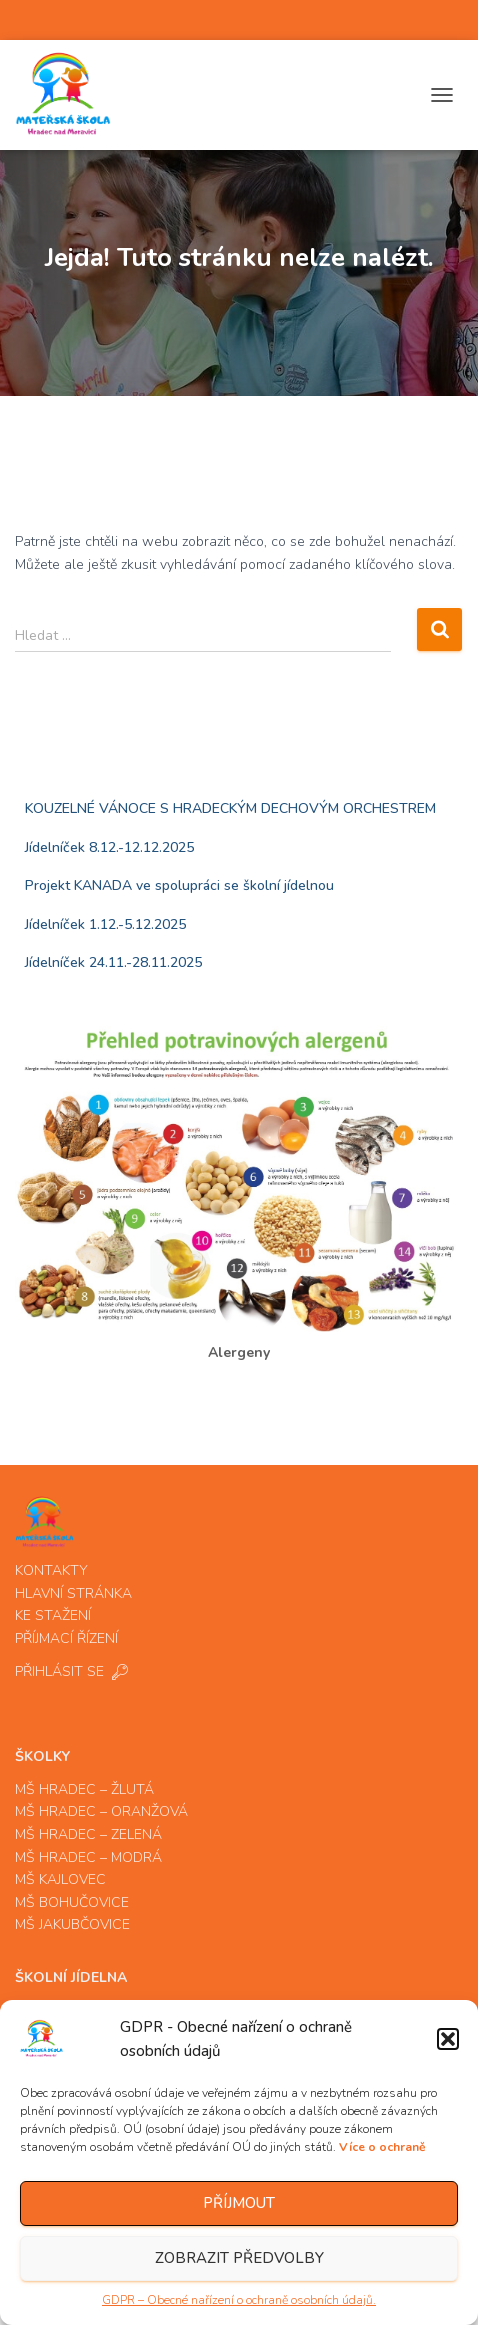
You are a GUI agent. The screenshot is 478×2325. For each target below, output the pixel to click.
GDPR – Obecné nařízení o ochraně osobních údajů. (239, 2300)
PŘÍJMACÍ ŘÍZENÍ (66, 1638)
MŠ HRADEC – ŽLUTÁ (84, 1789)
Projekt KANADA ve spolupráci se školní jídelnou (179, 885)
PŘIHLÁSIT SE (61, 1671)
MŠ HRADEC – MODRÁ (88, 1857)
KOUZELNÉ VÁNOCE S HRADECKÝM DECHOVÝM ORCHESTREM (230, 808)
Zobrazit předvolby (239, 2258)
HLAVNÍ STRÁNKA (73, 1593)
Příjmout (239, 2203)
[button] (448, 2039)
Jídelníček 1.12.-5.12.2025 (105, 924)
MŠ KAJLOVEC (60, 1879)
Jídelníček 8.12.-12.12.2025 (109, 847)
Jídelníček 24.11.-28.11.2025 (113, 962)
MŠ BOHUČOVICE (72, 1902)
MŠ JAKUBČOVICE (72, 1924)
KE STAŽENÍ (53, 1615)
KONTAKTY (51, 1570)
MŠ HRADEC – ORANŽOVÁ (101, 1811)
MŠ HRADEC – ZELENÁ (88, 1834)
